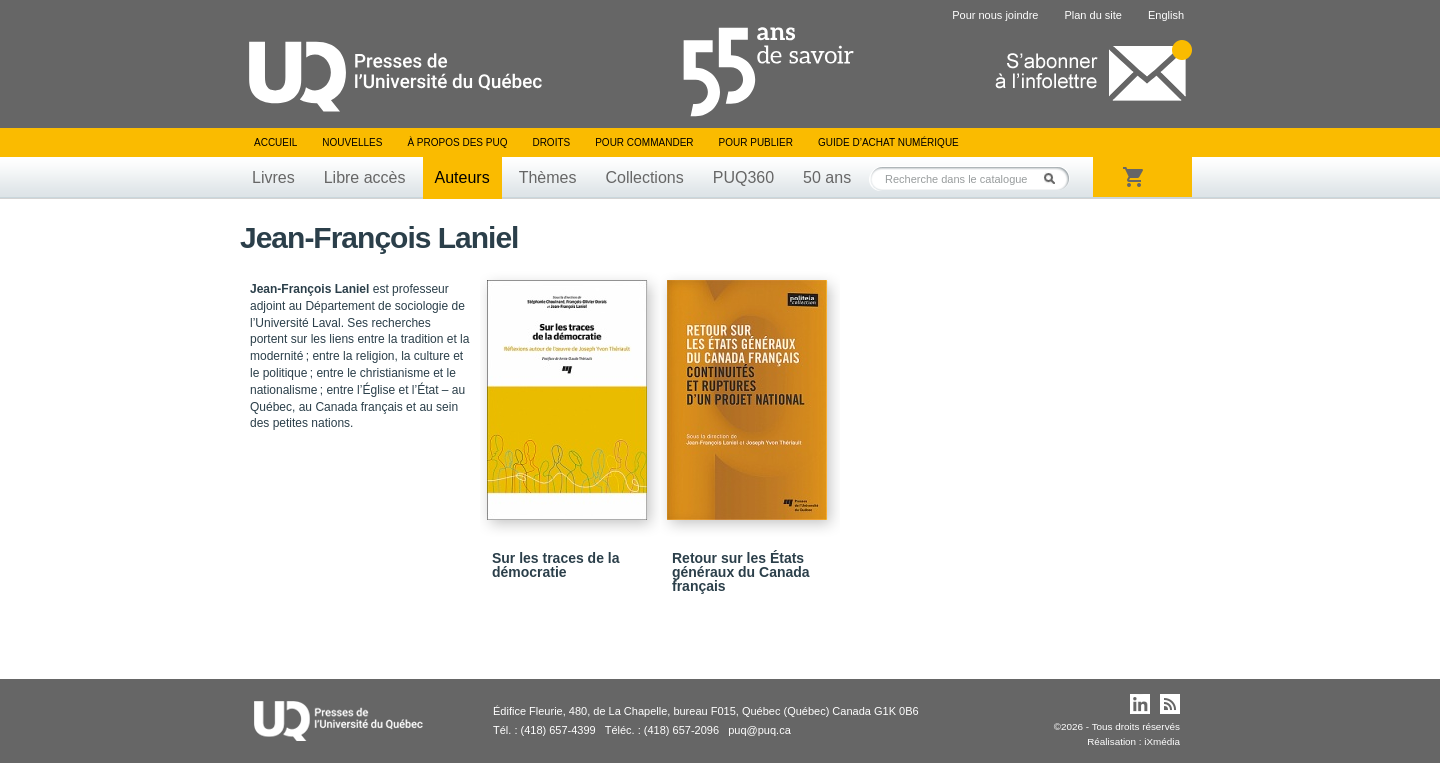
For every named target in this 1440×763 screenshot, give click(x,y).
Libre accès (365, 177)
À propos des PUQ (457, 142)
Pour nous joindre (995, 15)
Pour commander (644, 142)
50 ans (827, 177)
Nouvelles (352, 142)
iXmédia (1162, 741)
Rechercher (1055, 178)
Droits (551, 142)
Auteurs (462, 177)
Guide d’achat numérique (888, 142)
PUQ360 (743, 177)
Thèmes (548, 177)
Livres (273, 177)
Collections (644, 177)
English (1166, 15)
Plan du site (1092, 15)
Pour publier (756, 142)
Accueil (275, 142)
